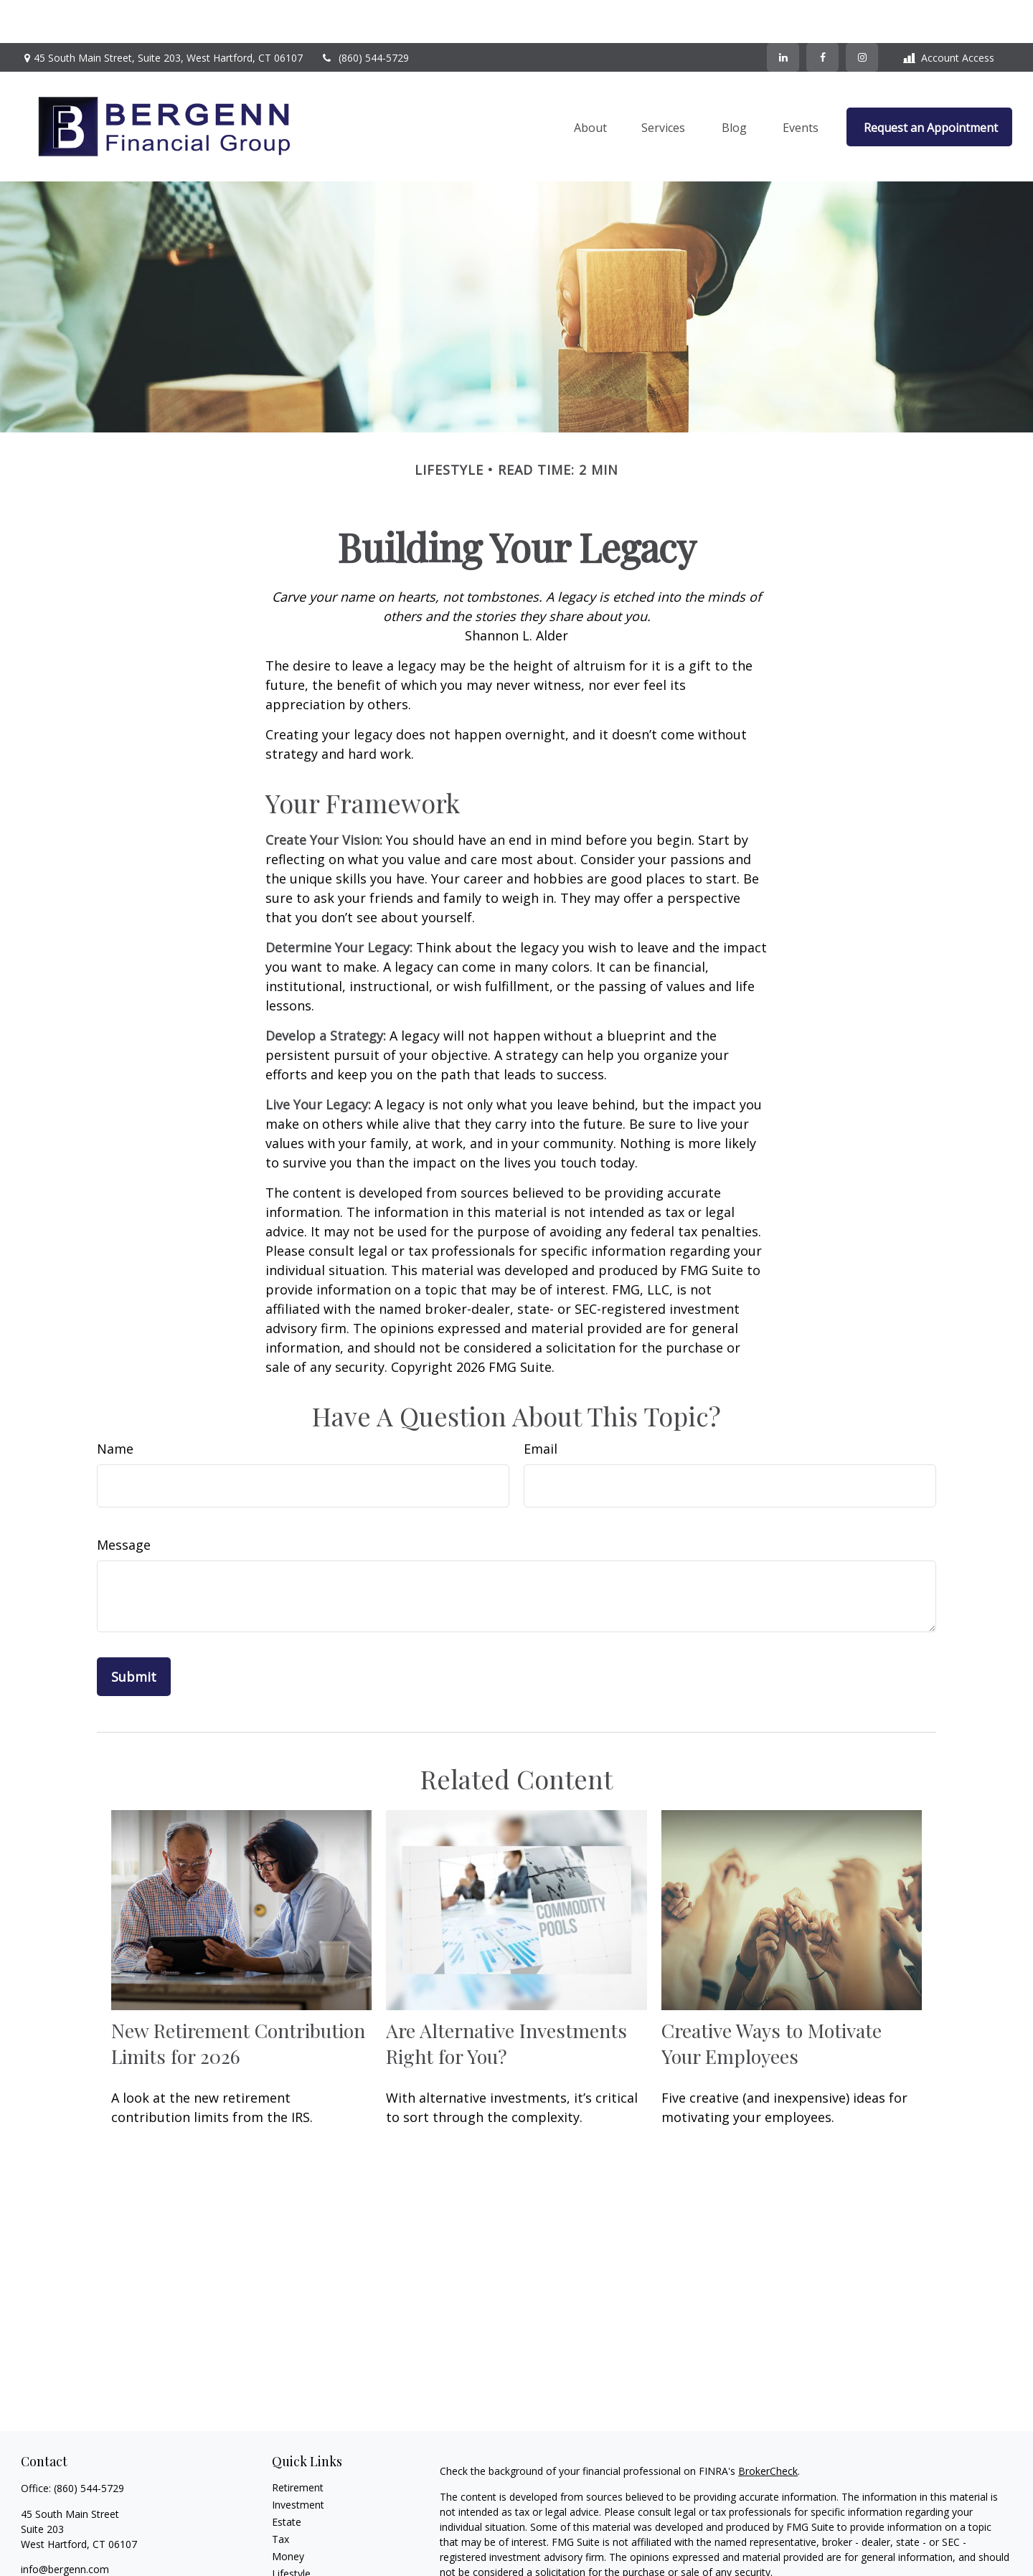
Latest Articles (305, 2547)
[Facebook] (822, 14)
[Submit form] (134, 1633)
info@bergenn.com (65, 2526)
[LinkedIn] (783, 14)
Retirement (298, 2444)
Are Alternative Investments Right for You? (506, 2000)
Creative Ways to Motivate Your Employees (771, 2000)
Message (124, 1501)
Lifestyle (291, 2530)
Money (288, 2513)
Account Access (948, 15)
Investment (298, 2461)
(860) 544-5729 (365, 15)
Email (540, 1405)
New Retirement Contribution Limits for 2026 (238, 2000)
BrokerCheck (768, 2428)
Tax (280, 2496)
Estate (286, 2479)
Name (115, 1405)
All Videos (294, 2565)
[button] (590, 84)
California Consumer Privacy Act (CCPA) (913, 2555)
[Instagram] (80, 2550)
